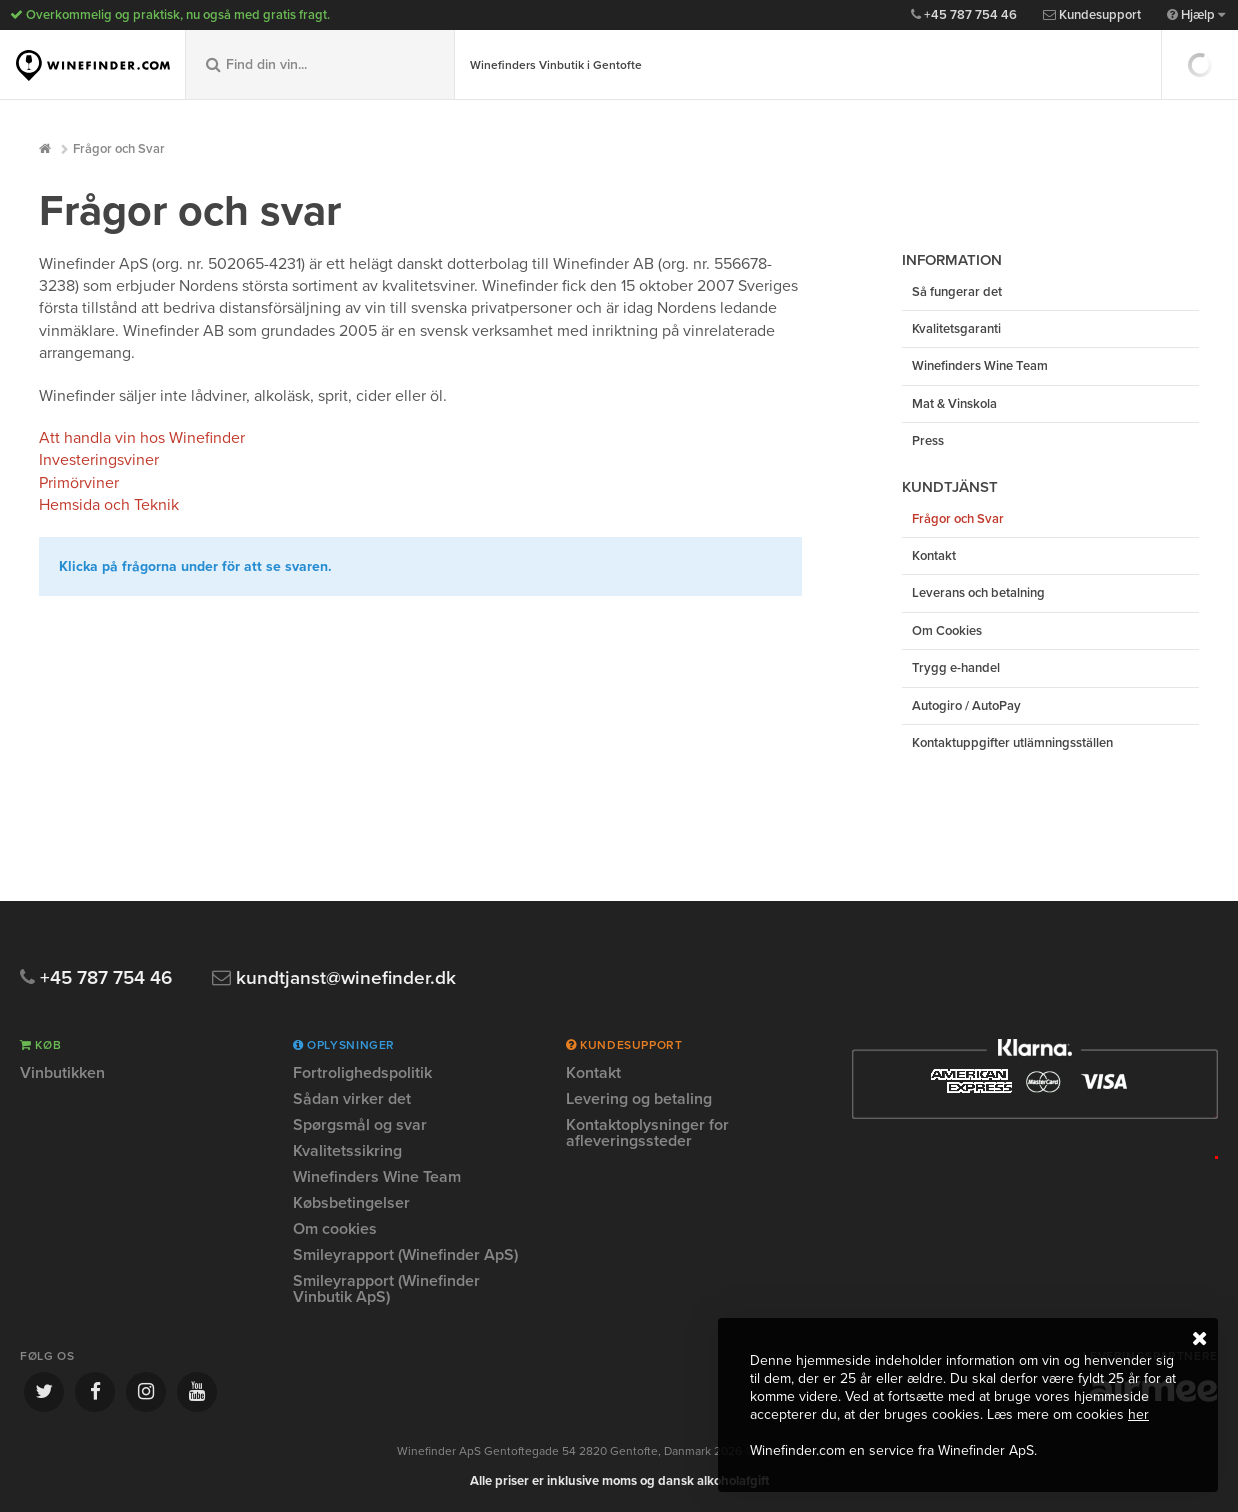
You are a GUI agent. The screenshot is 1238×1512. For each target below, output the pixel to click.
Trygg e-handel (956, 668)
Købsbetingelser (351, 1203)
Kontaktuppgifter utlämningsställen (1012, 743)
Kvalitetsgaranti (956, 329)
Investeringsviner (99, 460)
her (1138, 1414)
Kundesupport (1092, 15)
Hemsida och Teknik (109, 505)
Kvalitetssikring (347, 1151)
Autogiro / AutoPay (966, 706)
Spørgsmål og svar (360, 1125)
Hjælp (1196, 15)
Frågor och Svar (119, 149)
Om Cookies (947, 631)
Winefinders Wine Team (980, 366)
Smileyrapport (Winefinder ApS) (405, 1255)
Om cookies (335, 1229)
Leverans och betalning (978, 593)
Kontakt (934, 556)
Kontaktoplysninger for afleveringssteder (647, 1133)
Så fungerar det (957, 292)
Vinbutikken (62, 1074)
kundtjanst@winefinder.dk (334, 978)
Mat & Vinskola (954, 404)
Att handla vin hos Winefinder (142, 438)
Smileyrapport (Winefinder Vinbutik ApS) (386, 1289)
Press (928, 441)
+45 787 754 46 (964, 15)
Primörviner (79, 483)
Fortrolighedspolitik (362, 1074)
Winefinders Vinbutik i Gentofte (556, 65)
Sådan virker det (352, 1099)
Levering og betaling (639, 1099)
